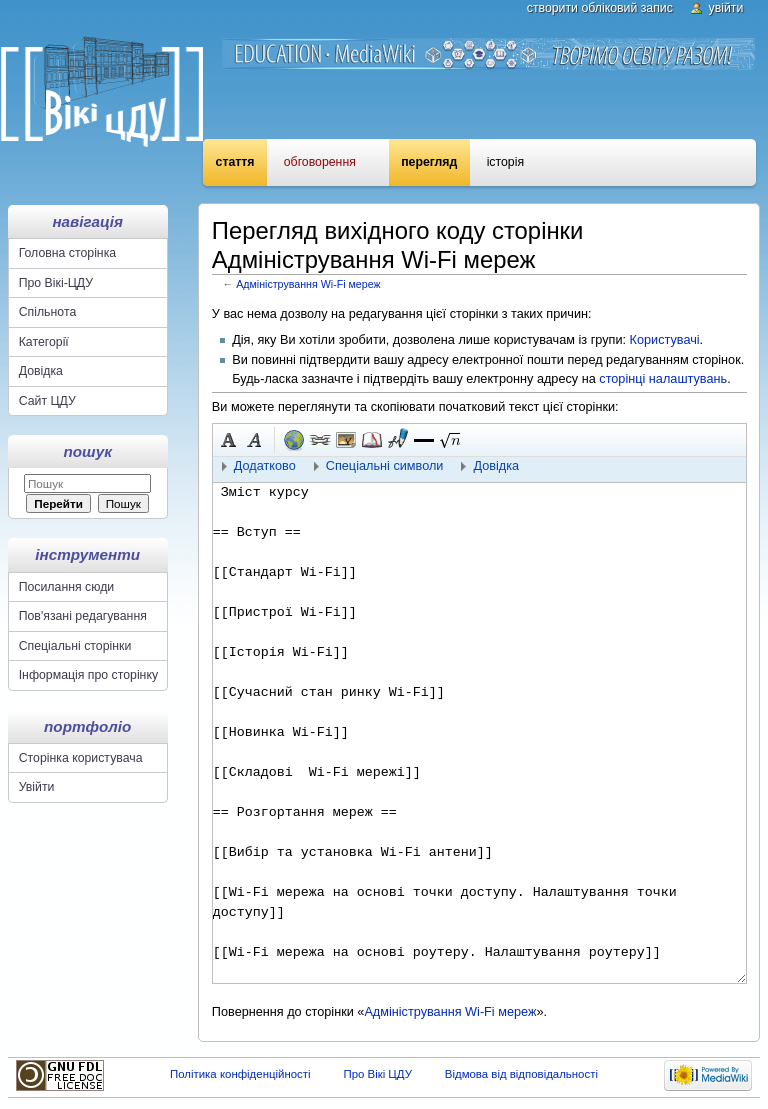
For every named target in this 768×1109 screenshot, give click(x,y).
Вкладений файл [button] (346, 440)
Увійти (726, 8)
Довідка (41, 371)
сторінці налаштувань (663, 379)
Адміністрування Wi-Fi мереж (308, 284)
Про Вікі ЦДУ (377, 1074)
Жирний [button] (229, 440)
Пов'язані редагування (83, 616)
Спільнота (48, 312)
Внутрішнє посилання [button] (320, 440)
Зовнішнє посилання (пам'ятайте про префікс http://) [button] (294, 440)
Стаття (235, 162)
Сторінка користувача (81, 758)
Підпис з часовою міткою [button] (398, 440)
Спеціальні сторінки (75, 646)
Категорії (44, 342)
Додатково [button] (265, 466)
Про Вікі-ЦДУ (56, 283)
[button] (424, 440)
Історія (505, 162)
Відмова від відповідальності (521, 1074)
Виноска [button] (372, 440)
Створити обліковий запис (600, 8)
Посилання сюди (67, 587)
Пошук (88, 451)
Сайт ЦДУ (47, 401)
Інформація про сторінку (88, 675)
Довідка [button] (496, 466)
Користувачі (665, 340)
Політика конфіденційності (240, 1074)
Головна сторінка (67, 253)
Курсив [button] (255, 440)
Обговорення (320, 162)
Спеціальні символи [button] (385, 466)
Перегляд (429, 162)
